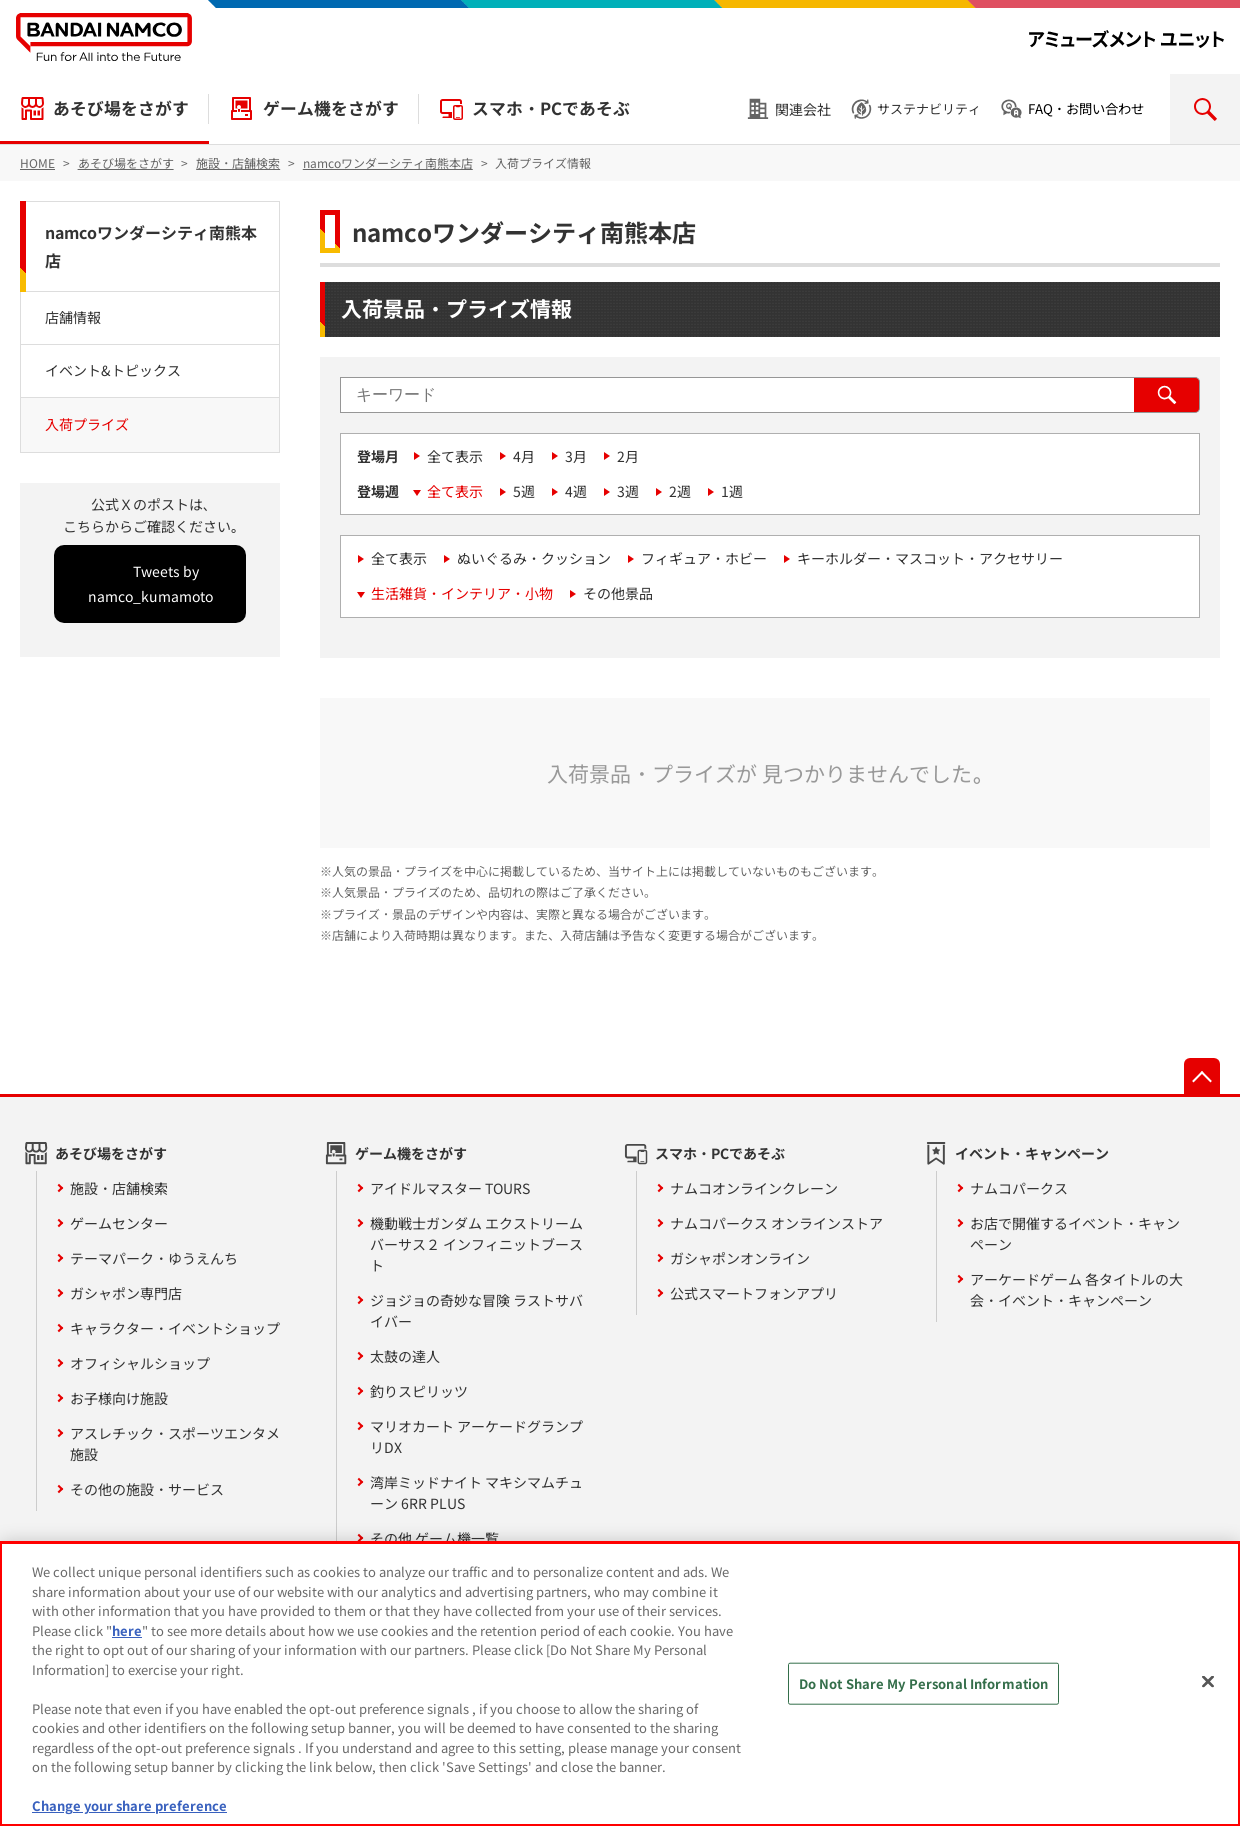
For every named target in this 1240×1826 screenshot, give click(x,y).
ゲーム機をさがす (331, 108)
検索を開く (1205, 109)
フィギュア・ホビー (704, 558)
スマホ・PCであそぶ (551, 108)
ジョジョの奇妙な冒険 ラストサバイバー (476, 1310)
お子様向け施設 (119, 1398)
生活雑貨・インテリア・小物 (462, 593)
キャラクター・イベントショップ (175, 1328)
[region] (620, 1684)
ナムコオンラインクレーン (754, 1188)
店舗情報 (73, 317)
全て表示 (455, 456)
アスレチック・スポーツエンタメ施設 (175, 1443)
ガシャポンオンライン (740, 1258)
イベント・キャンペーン (1032, 1153)
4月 (524, 456)
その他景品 (618, 593)
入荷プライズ (87, 424)
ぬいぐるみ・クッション (534, 558)
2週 (680, 491)
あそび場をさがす (121, 108)
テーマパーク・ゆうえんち (154, 1258)
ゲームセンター (119, 1223)
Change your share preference (129, 1805)
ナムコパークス (1019, 1188)
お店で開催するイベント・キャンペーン (1075, 1233)
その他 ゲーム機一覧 (434, 1538)
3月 (576, 456)
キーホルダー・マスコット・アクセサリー (930, 558)
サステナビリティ (929, 108)
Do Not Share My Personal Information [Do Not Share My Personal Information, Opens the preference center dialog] (924, 1683)
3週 (628, 491)
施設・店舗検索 (119, 1188)
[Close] (1208, 1682)
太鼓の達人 (405, 1356)
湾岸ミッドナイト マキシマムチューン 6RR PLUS (476, 1492)
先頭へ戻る (1202, 1076)
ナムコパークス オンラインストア (776, 1223)
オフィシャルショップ (140, 1363)
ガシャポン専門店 (126, 1293)
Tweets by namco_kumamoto (150, 583)
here (127, 1630)
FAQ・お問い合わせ (1086, 108)
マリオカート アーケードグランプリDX (476, 1436)
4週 (576, 491)
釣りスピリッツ (419, 1391)
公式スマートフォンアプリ (754, 1293)
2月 (628, 456)
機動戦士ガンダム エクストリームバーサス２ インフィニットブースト (476, 1244)
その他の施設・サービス (147, 1489)
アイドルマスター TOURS (450, 1188)
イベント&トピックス (113, 370)
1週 (732, 491)
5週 (524, 491)
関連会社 (803, 109)
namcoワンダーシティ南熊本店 (151, 246)
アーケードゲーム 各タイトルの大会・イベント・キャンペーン (1076, 1289)
